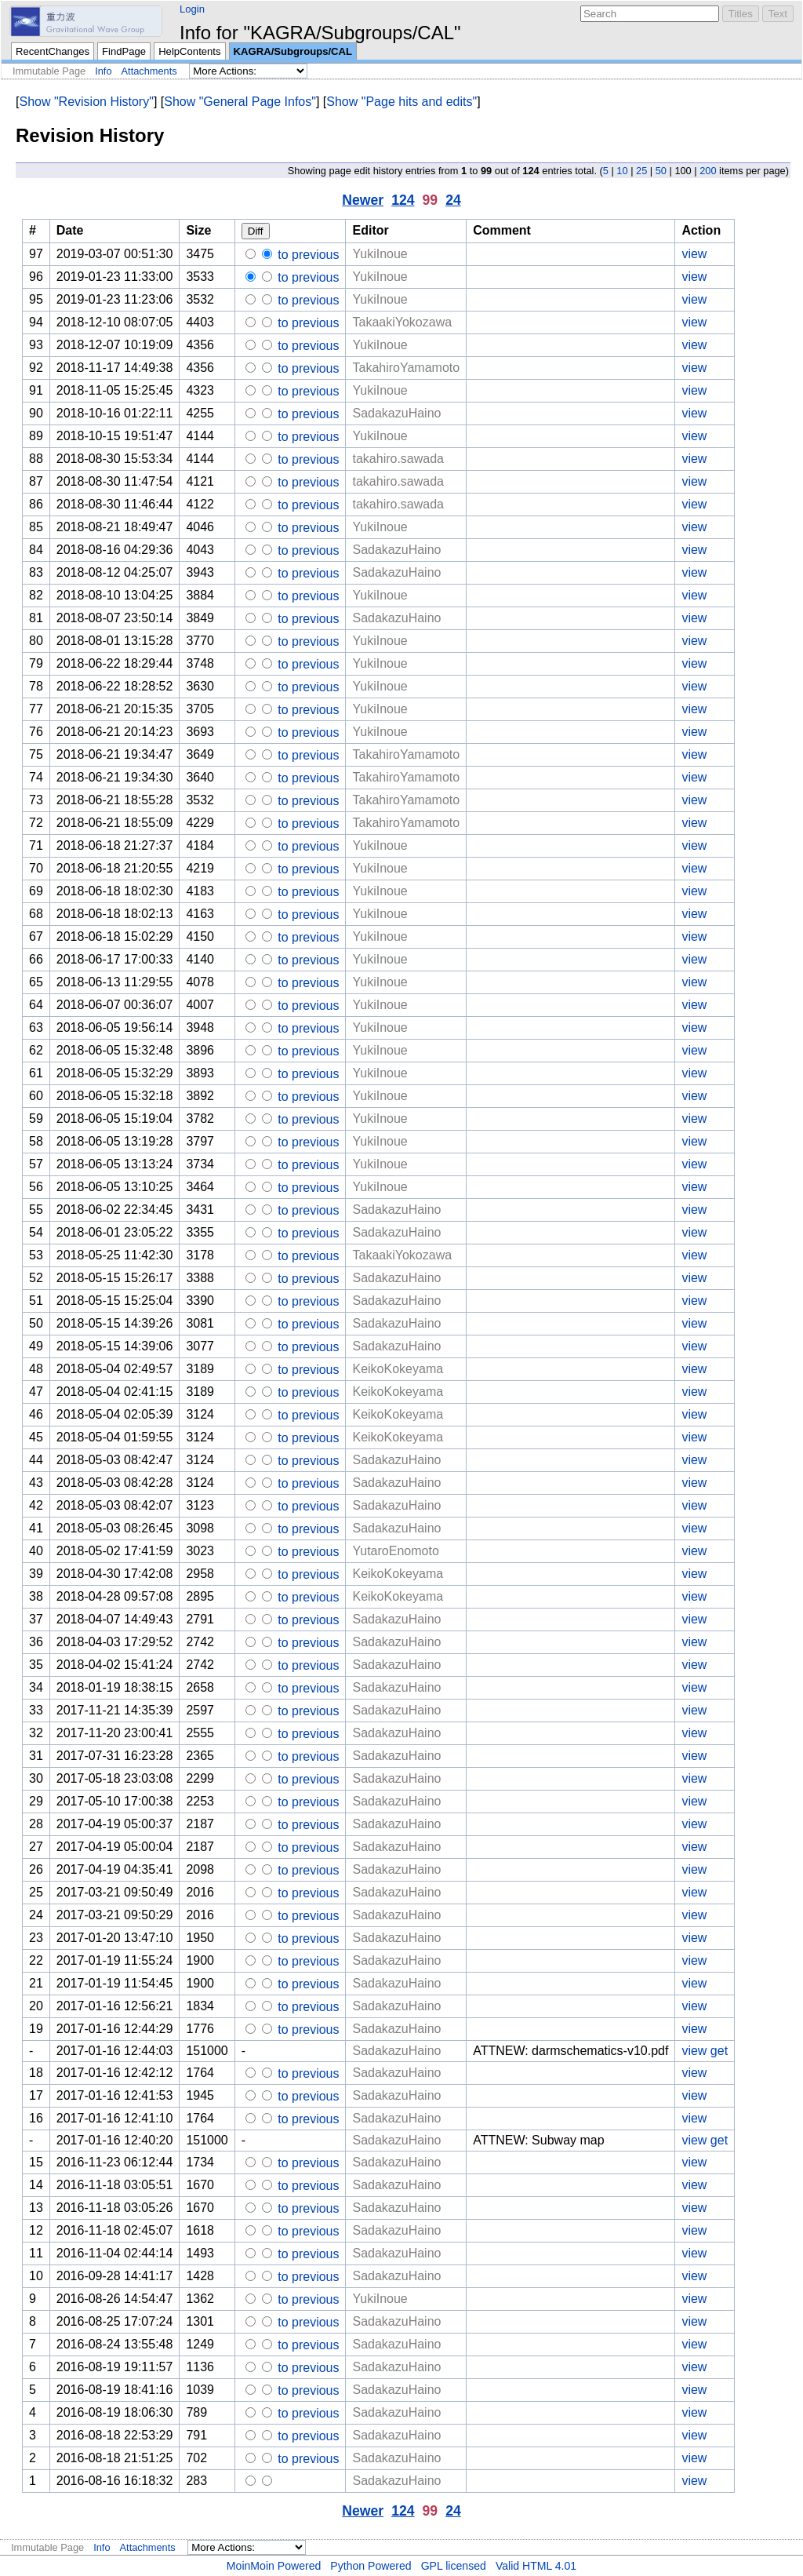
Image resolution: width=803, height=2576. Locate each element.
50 (661, 171)
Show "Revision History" (86, 101)
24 (453, 200)
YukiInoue (379, 254)
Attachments (149, 71)
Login (192, 9)
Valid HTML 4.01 (536, 2566)
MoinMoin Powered (274, 2566)
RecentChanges (52, 51)
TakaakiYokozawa (402, 322)
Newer (362, 200)
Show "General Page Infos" (240, 101)
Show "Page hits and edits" (401, 101)
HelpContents (189, 51)
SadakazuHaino (396, 413)
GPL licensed (453, 2566)
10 (621, 171)
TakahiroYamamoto (406, 367)
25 (641, 171)
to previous (307, 254)
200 (707, 171)
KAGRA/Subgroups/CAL (293, 51)
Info (103, 71)
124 (402, 200)
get (719, 2050)
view (694, 254)
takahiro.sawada (398, 458)
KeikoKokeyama (397, 1368)
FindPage (124, 51)
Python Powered (370, 2566)
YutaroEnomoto (395, 1551)
